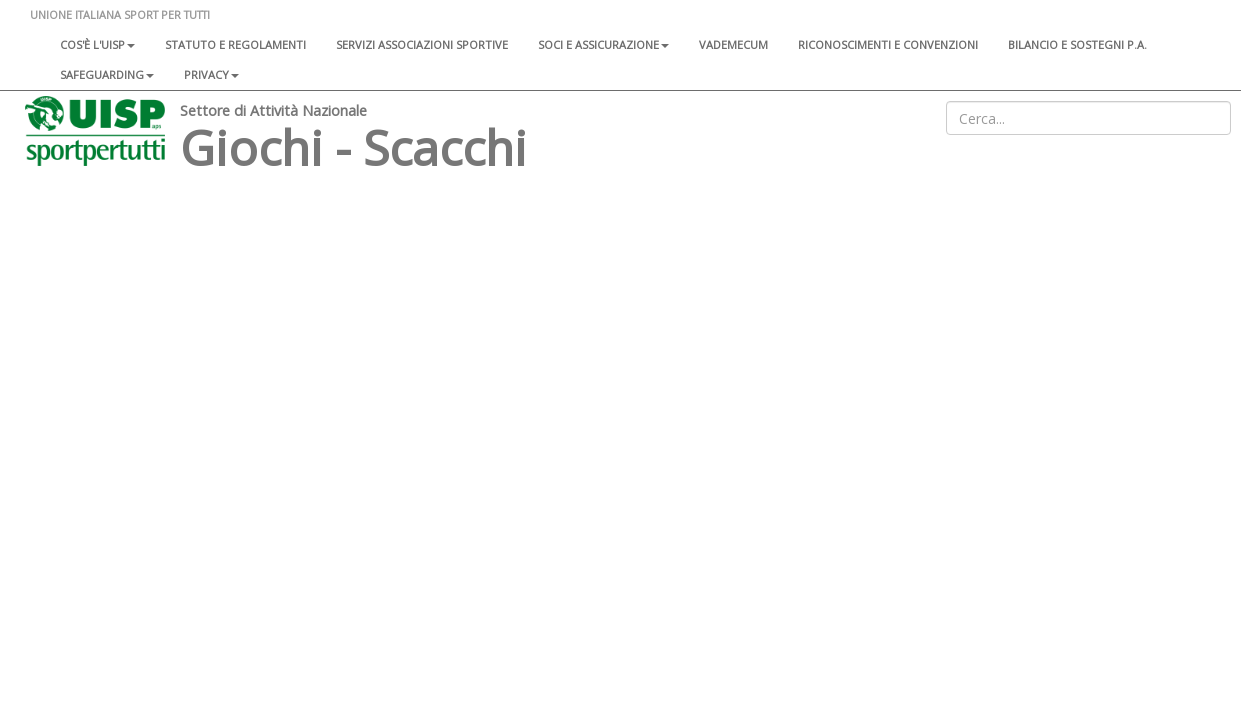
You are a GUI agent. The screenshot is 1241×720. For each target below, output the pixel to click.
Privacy (211, 74)
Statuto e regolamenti (235, 44)
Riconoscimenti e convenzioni (888, 44)
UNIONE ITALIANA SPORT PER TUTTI (120, 14)
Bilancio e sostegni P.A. (1077, 44)
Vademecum (733, 44)
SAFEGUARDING (107, 74)
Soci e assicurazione (603, 44)
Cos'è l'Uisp (97, 44)
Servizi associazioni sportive (422, 44)
